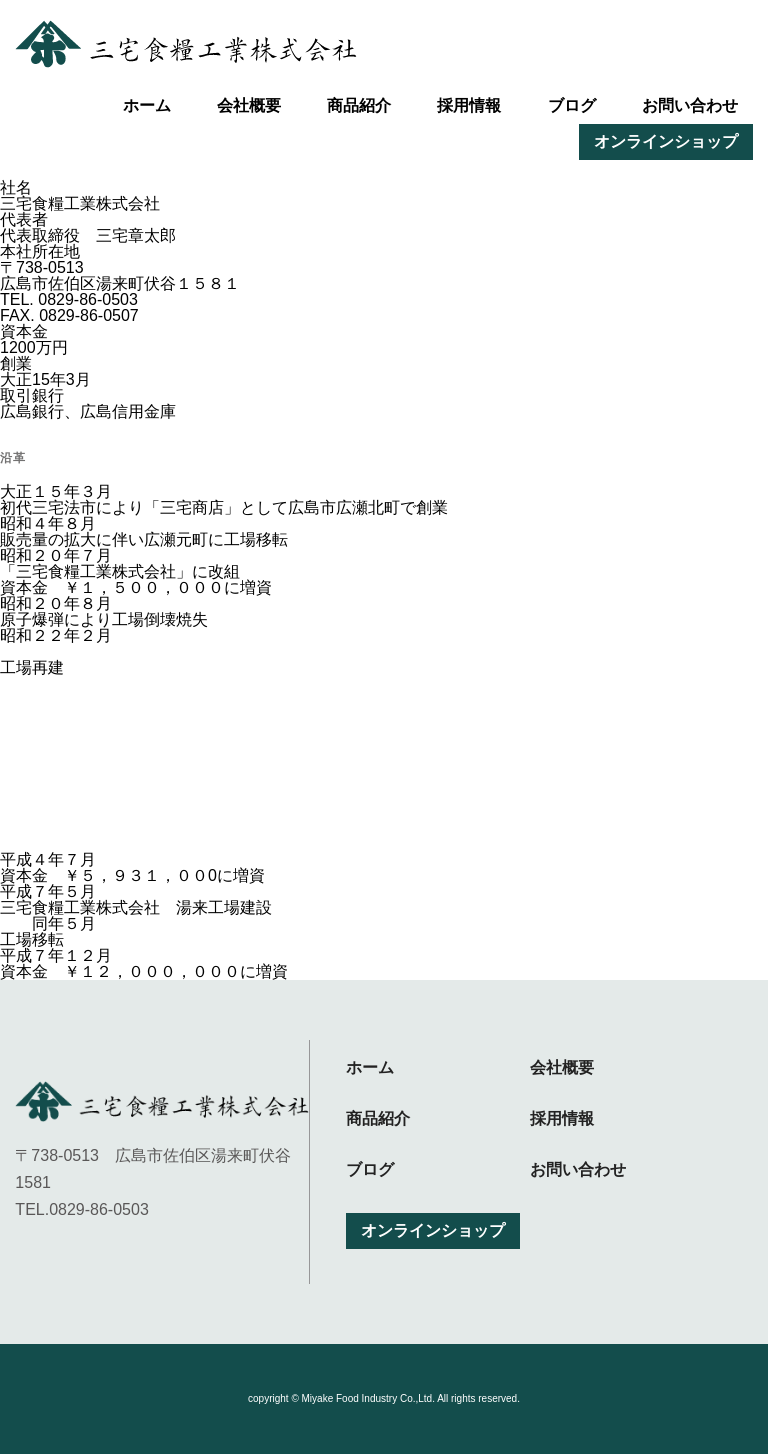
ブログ (572, 105)
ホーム (147, 105)
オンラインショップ (666, 141)
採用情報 (469, 105)
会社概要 (249, 105)
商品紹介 (359, 105)
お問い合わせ (690, 105)
